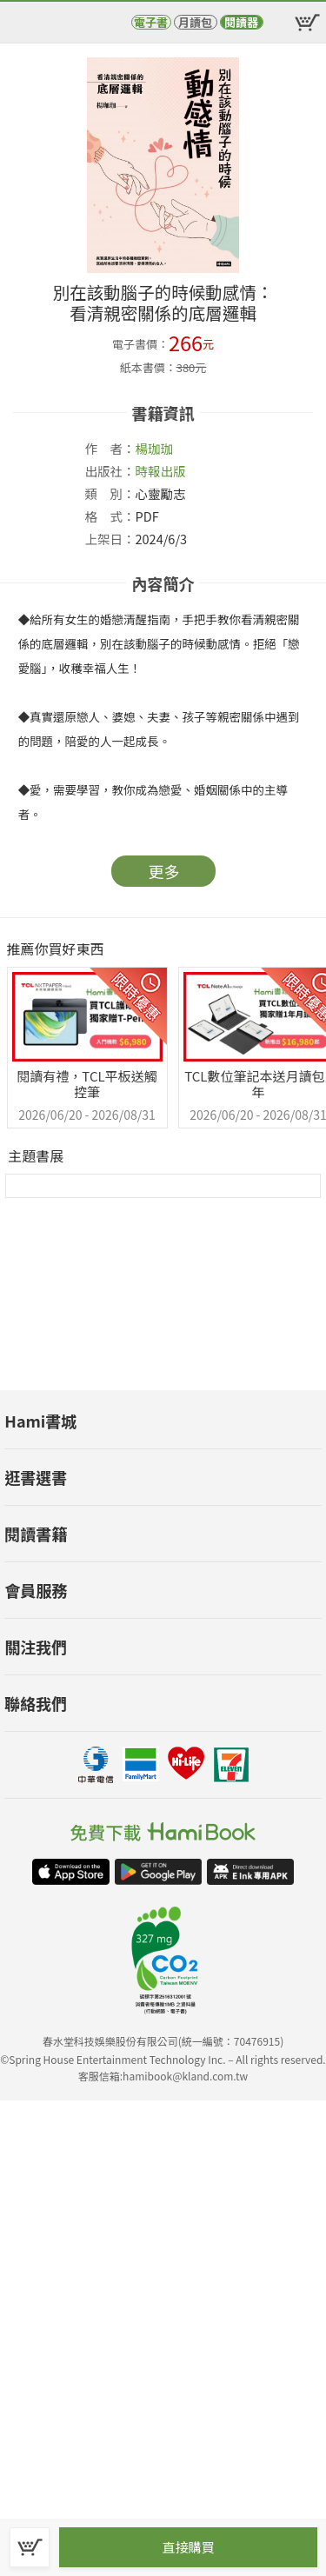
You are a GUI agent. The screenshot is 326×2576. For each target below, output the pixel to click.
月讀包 (195, 22)
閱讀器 (241, 22)
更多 (164, 871)
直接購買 (188, 2547)
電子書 (151, 22)
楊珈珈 (155, 448)
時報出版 (161, 471)
